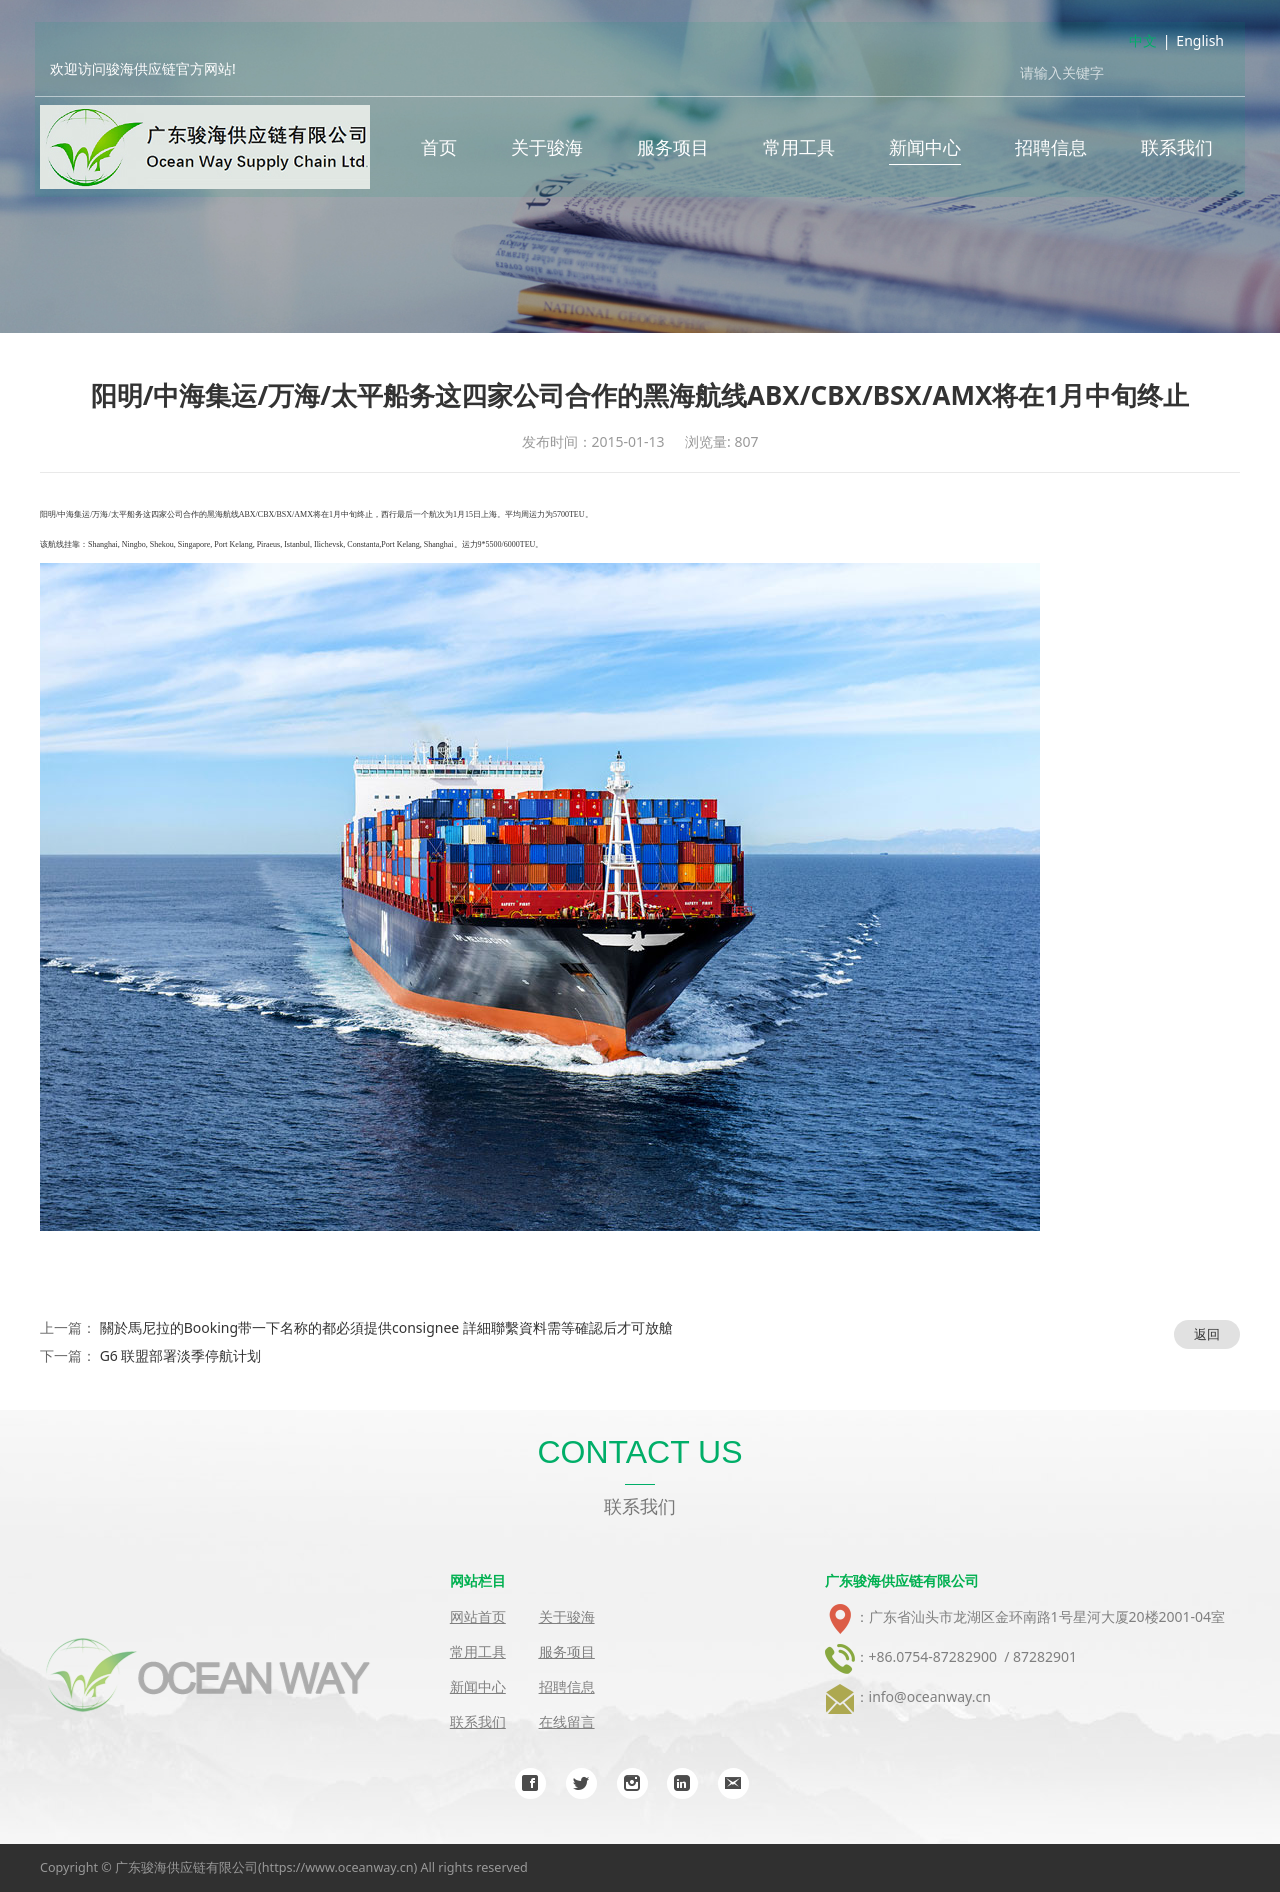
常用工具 (799, 150)
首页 (439, 150)
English (1200, 43)
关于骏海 (547, 150)
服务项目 (673, 150)
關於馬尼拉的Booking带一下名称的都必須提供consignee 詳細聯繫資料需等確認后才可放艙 (386, 1327)
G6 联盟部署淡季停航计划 (181, 1355)
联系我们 (1177, 150)
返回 (1207, 1334)
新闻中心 (925, 150)
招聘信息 (1051, 150)
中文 (1143, 43)
